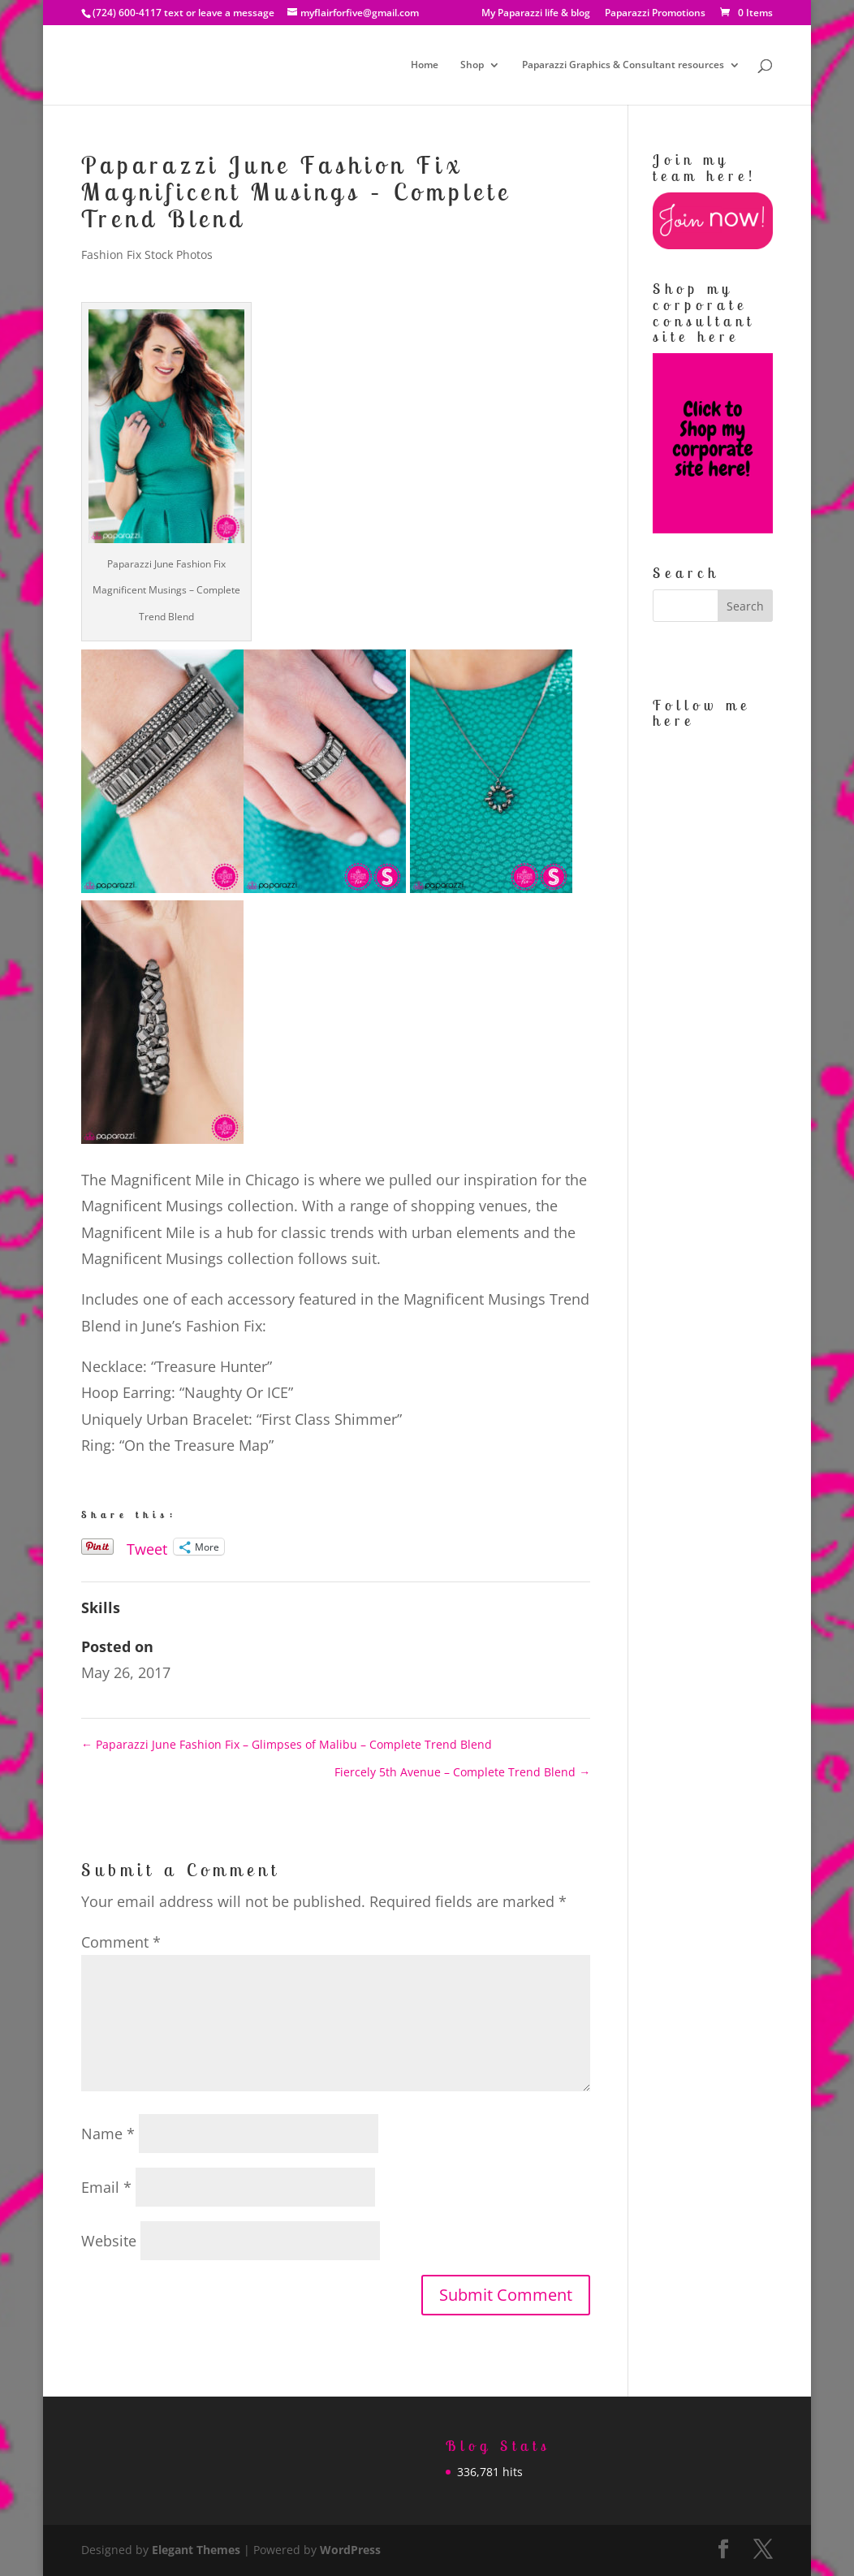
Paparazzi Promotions (655, 13)
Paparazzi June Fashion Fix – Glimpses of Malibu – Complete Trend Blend (286, 1744)
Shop (472, 65)
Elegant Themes (196, 2549)
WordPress (350, 2549)
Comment (121, 1942)
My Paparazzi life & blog (535, 13)
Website (108, 2240)
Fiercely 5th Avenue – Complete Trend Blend (462, 1772)
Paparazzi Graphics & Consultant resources (623, 65)
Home (424, 65)
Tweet (147, 1546)
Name (108, 2133)
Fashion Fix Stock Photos (147, 254)
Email (106, 2187)
